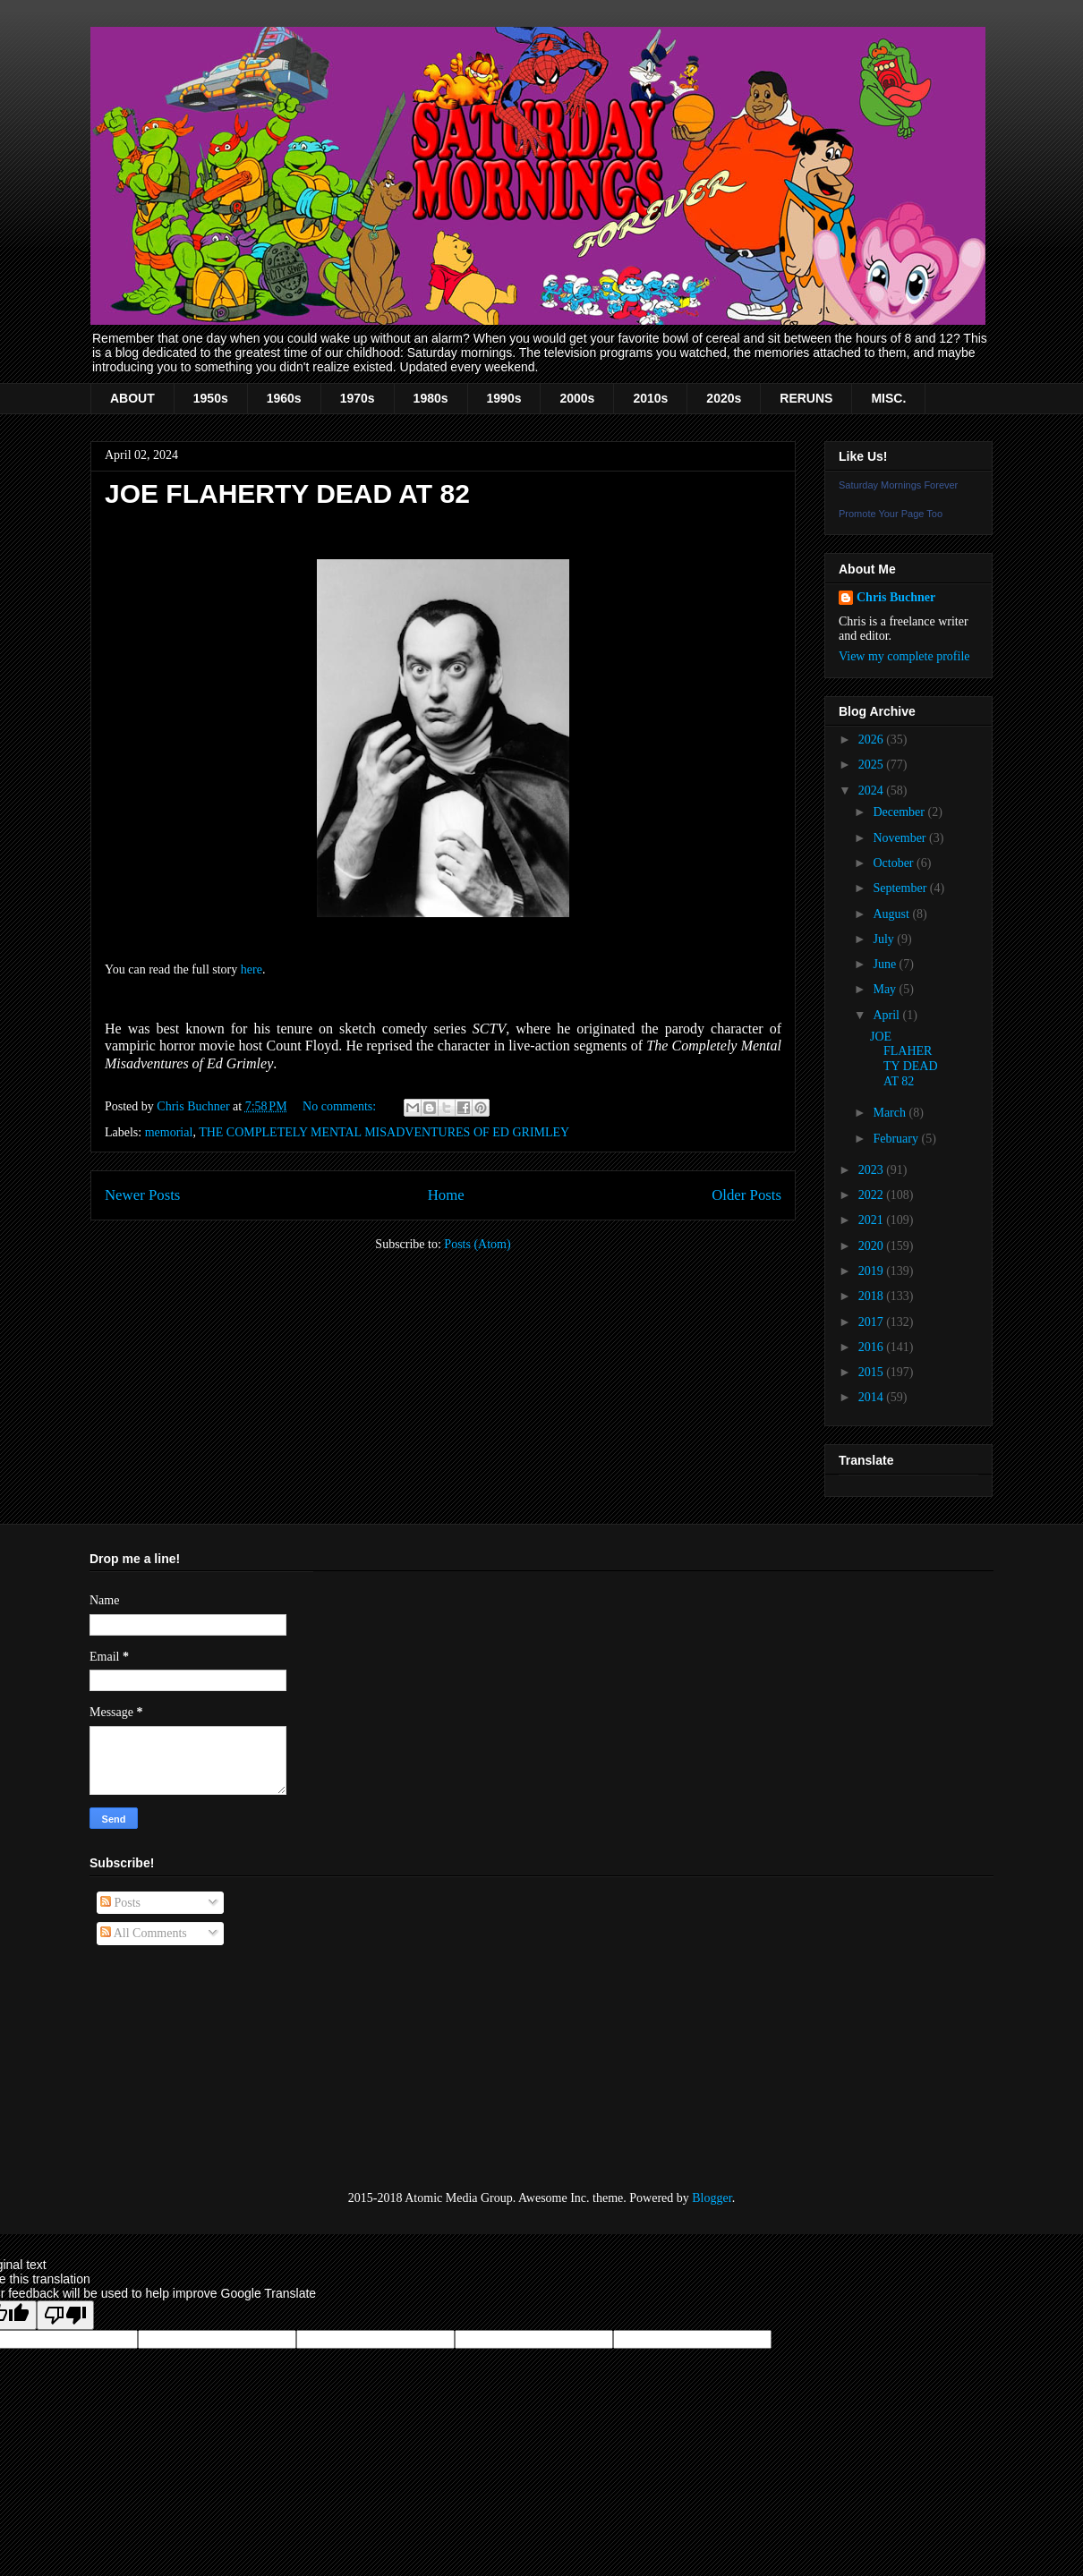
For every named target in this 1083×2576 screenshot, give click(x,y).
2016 (872, 1347)
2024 (872, 790)
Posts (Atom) (477, 1244)
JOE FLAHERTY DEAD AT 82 (287, 493)
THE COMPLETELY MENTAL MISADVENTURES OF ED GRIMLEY (384, 1132)
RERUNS (806, 398)
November (901, 838)
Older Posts (746, 1194)
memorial (169, 1132)
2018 (872, 1296)
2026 (872, 739)
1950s (210, 398)
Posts (120, 1902)
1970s (357, 398)
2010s (650, 398)
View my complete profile (904, 656)
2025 (872, 764)
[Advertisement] (179, 2068)
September (901, 888)
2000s (576, 398)
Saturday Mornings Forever (898, 485)
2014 (872, 1397)
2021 (872, 1220)
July (885, 939)
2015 (872, 1372)
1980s (431, 398)
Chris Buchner (896, 597)
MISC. (888, 398)
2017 (872, 1322)
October (895, 863)
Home (446, 1194)
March (890, 1112)
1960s (284, 398)
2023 (872, 1170)
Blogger (711, 2198)
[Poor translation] (65, 2315)
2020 (872, 1246)
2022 (872, 1195)
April (887, 1015)
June (886, 964)
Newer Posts (142, 1194)
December (900, 812)
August (892, 914)
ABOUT (132, 398)
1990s (504, 398)
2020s (723, 398)
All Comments (143, 1933)
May (886, 989)
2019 (872, 1271)
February (897, 1138)
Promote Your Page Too (890, 513)
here (251, 969)
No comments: (341, 1106)
